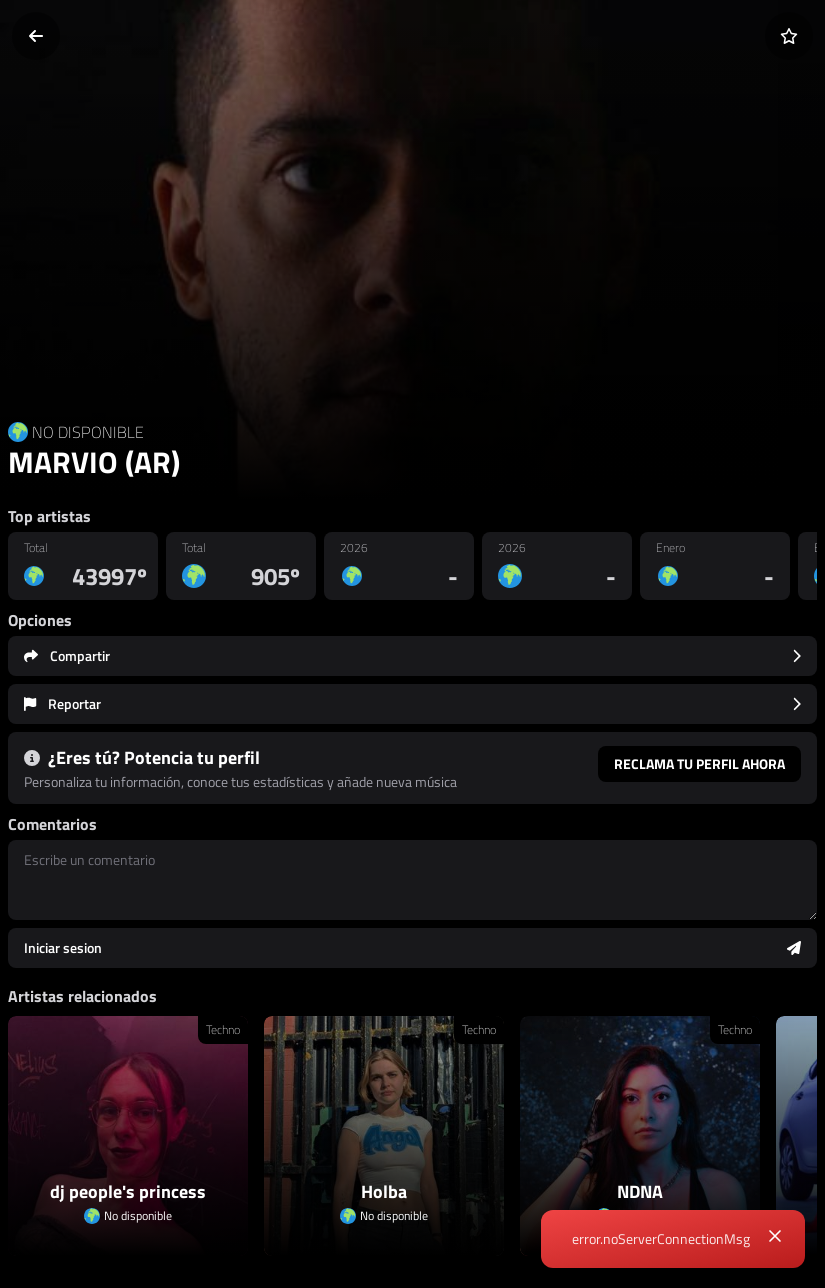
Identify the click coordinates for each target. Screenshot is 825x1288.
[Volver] (36, 36)
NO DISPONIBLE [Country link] (88, 432)
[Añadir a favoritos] (789, 36)
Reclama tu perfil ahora (699, 763)
